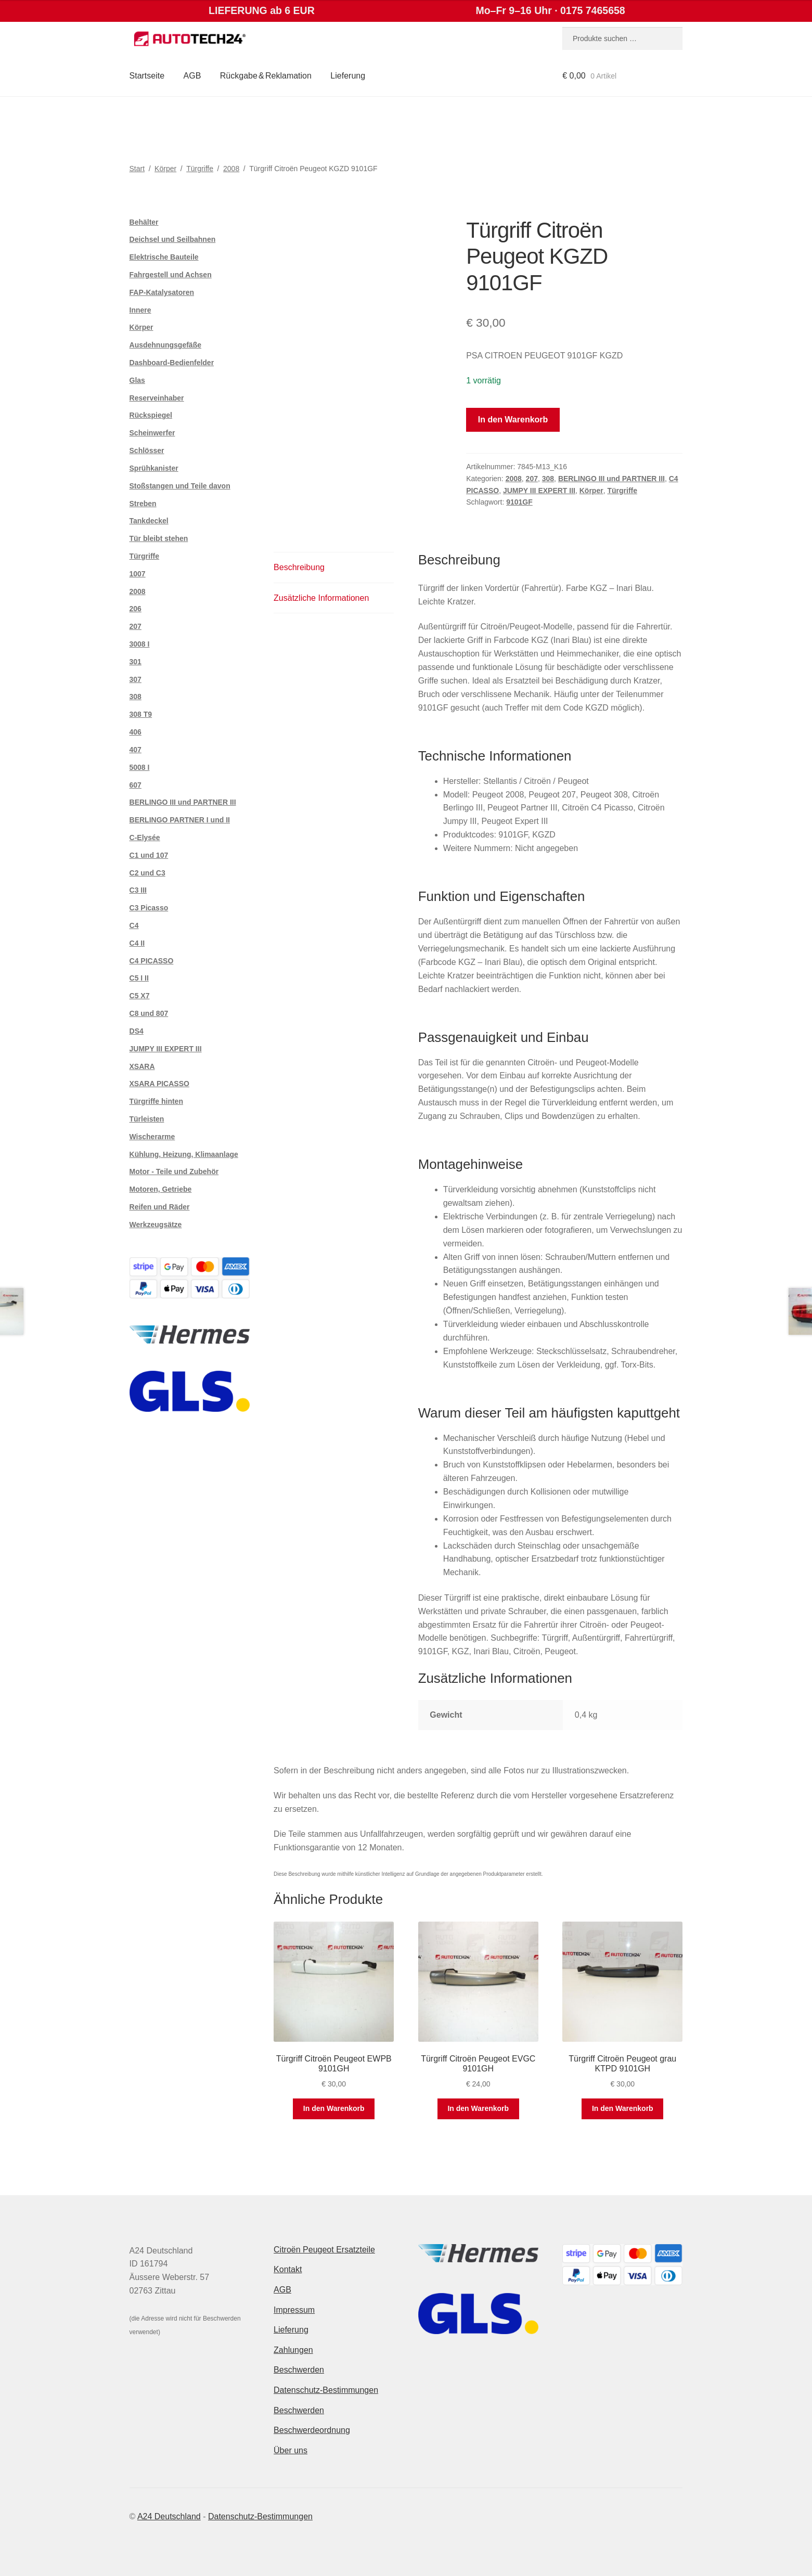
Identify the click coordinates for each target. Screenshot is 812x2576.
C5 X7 (140, 995)
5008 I (140, 767)
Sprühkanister (154, 468)
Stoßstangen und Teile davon (180, 486)
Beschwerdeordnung (312, 2430)
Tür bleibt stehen (159, 538)
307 (135, 679)
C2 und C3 (147, 873)
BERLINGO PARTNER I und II (180, 820)
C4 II (137, 943)
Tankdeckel (149, 521)
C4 (134, 925)
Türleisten (147, 1119)
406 (135, 732)
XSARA (142, 1066)
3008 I (140, 644)
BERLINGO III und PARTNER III (611, 478)
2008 (231, 168)
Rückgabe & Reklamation (266, 75)
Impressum (294, 2309)
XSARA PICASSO (159, 1083)
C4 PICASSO (152, 961)
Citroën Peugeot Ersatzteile (324, 2249)
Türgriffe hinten (156, 1101)
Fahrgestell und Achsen (171, 275)
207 (532, 478)
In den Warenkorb (513, 419)
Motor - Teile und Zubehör (174, 1171)
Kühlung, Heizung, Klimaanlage (184, 1154)
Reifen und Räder (160, 1207)
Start (137, 168)
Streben (143, 503)
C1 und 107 (149, 855)
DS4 (137, 1031)
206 (135, 608)
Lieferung (347, 75)
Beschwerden (299, 2369)
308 (548, 478)
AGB (192, 75)
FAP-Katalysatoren (162, 292)
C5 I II (139, 978)
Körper (165, 168)
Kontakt (288, 2269)
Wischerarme (152, 1136)
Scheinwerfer (152, 433)
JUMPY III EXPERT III (539, 490)
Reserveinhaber (157, 398)
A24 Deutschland (169, 2516)
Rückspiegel (151, 415)
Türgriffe (199, 168)
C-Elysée (145, 837)
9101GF (519, 502)
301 (135, 662)
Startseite (147, 75)
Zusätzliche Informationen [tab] (321, 598)
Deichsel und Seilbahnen (173, 239)
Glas (137, 380)
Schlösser (147, 450)
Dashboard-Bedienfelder (172, 362)
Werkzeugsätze (156, 1224)
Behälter (144, 222)
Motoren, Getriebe (161, 1189)
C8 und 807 (149, 1013)
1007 (138, 574)
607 (135, 785)
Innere (140, 310)
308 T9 (141, 714)
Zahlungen (293, 2350)
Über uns (290, 2450)
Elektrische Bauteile (164, 257)
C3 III (138, 890)
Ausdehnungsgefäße (165, 345)
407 (135, 749)
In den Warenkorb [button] (334, 2108)
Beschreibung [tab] (299, 567)
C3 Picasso (149, 908)
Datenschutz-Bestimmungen (326, 2390)
